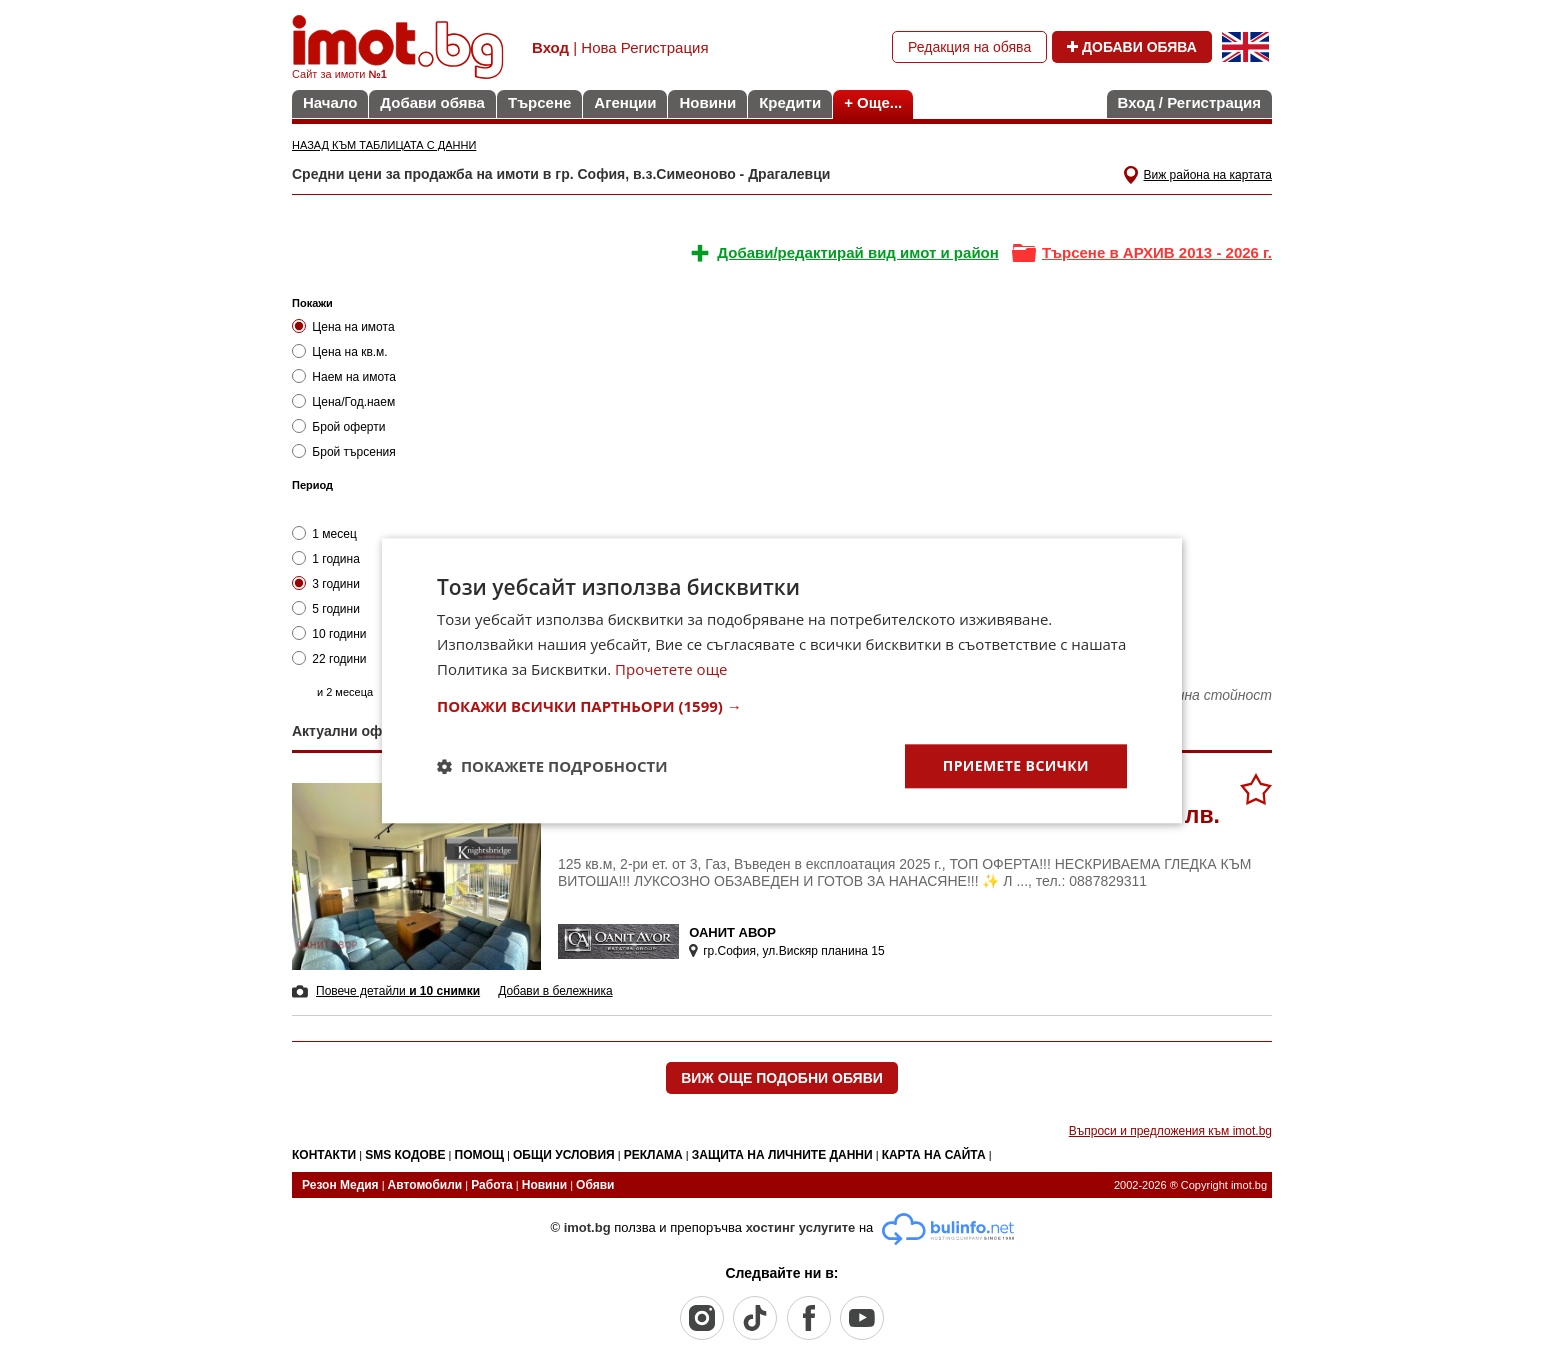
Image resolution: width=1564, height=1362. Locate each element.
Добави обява (432, 102)
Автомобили (425, 1185)
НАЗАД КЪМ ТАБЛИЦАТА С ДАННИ (384, 145)
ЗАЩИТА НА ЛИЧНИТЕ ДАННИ (782, 1155)
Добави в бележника (555, 991)
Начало (330, 102)
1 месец (324, 533)
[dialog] (782, 680)
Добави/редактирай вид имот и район (857, 252)
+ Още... (873, 102)
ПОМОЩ (480, 1155)
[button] (782, 706)
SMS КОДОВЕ (405, 1155)
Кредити (790, 102)
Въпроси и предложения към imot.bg (1170, 1131)
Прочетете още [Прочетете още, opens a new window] (671, 669)
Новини (707, 102)
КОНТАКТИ (324, 1155)
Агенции (625, 102)
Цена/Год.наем (343, 401)
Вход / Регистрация (1189, 102)
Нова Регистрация (644, 47)
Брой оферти (338, 426)
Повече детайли (398, 991)
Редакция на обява (969, 47)
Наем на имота (344, 376)
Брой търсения (344, 451)
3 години (326, 583)
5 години (326, 608)
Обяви (595, 1185)
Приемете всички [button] (1016, 765)
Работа (492, 1185)
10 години (329, 633)
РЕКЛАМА (653, 1155)
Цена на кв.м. (340, 351)
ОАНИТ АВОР (732, 932)
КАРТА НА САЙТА (934, 1155)
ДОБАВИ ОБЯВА (1132, 47)
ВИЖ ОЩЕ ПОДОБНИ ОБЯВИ (782, 1078)
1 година (326, 558)
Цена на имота (343, 326)
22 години (329, 658)
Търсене (539, 102)
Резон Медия (340, 1185)
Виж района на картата (1208, 175)
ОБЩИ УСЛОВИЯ (564, 1155)
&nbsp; (849, 480)
